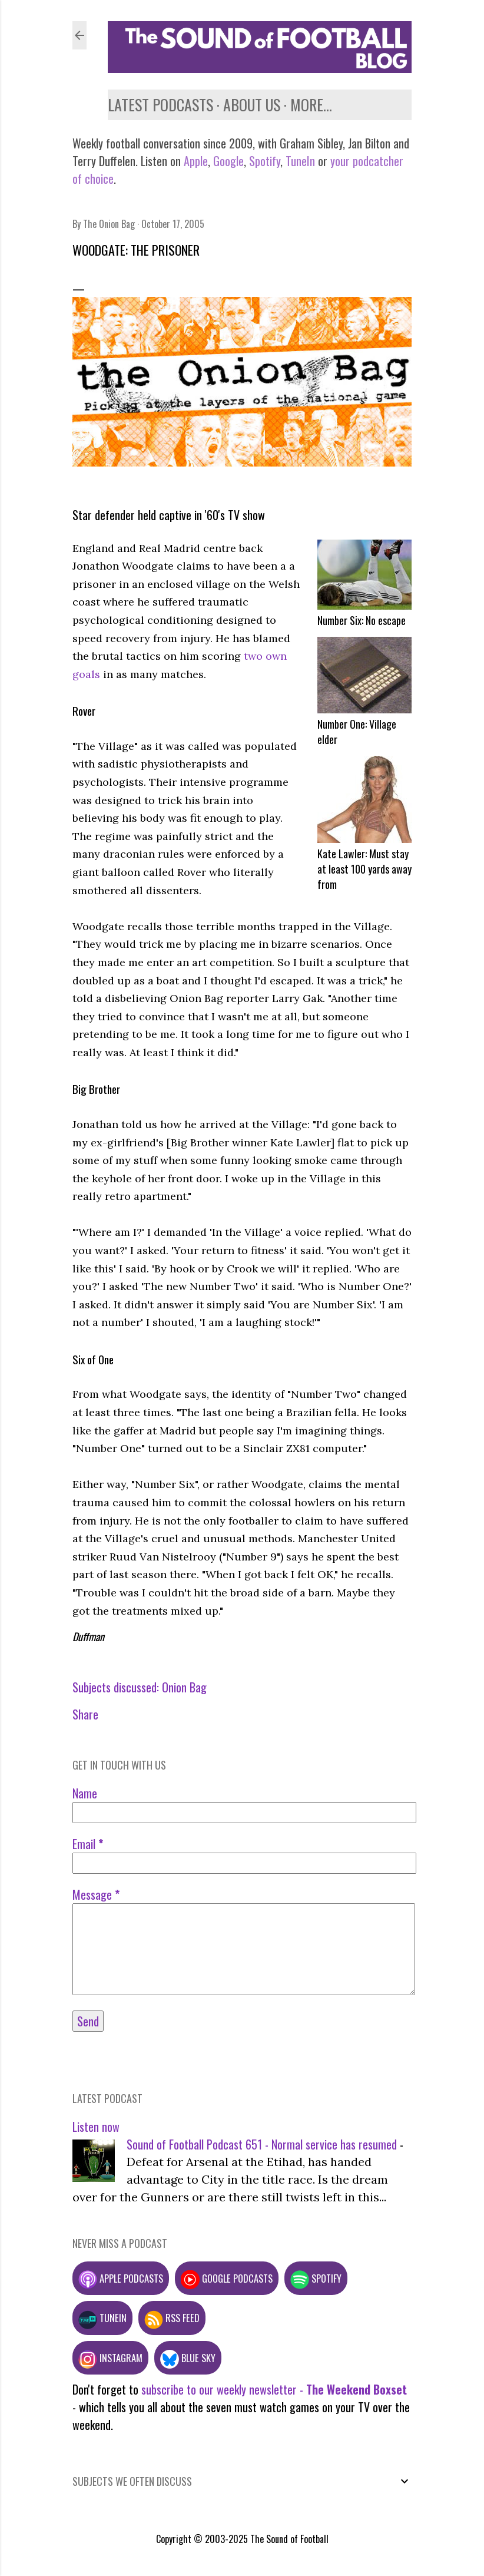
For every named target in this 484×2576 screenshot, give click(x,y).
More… (311, 104)
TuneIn (300, 161)
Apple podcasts (120, 2278)
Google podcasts (227, 2278)
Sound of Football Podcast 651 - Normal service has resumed (262, 2144)
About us (251, 104)
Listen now (96, 2126)
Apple (196, 161)
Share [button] (85, 1714)
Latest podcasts (160, 104)
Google (227, 161)
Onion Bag (184, 1687)
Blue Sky (188, 2357)
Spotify (264, 161)
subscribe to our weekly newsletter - (274, 2389)
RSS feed (172, 2317)
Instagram (110, 2357)
